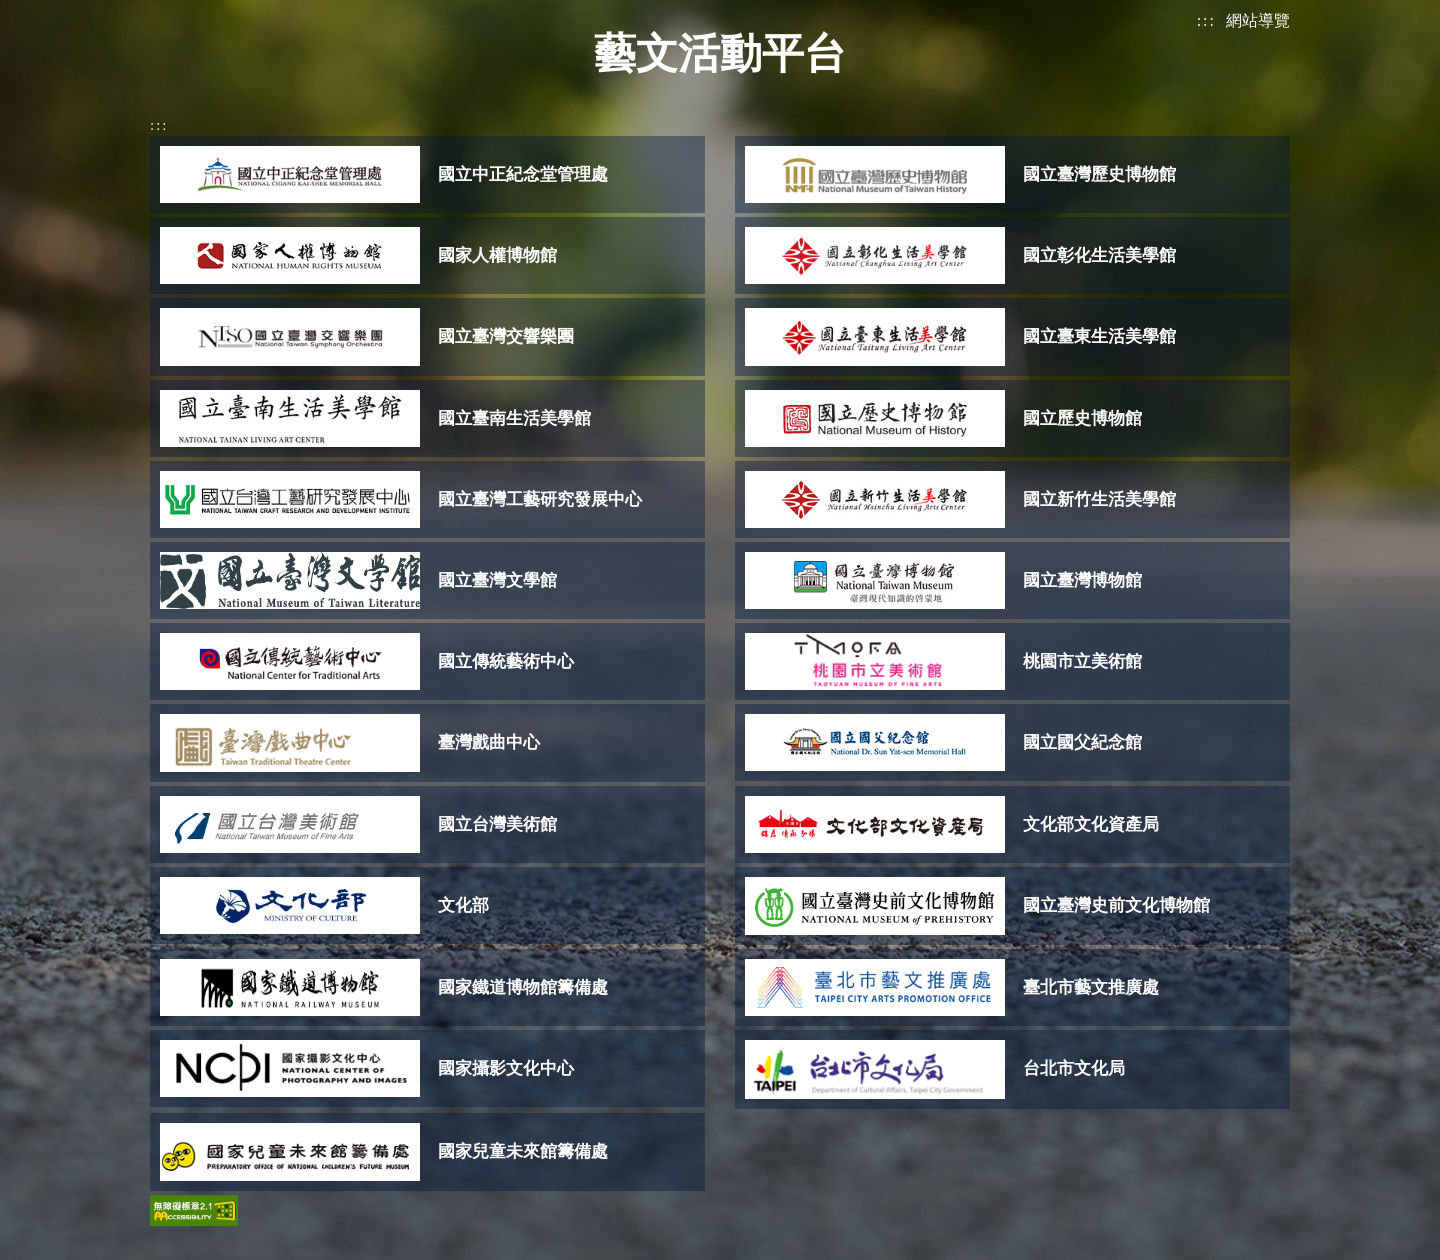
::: (1206, 20)
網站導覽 (1258, 20)
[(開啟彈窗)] (427, 174)
